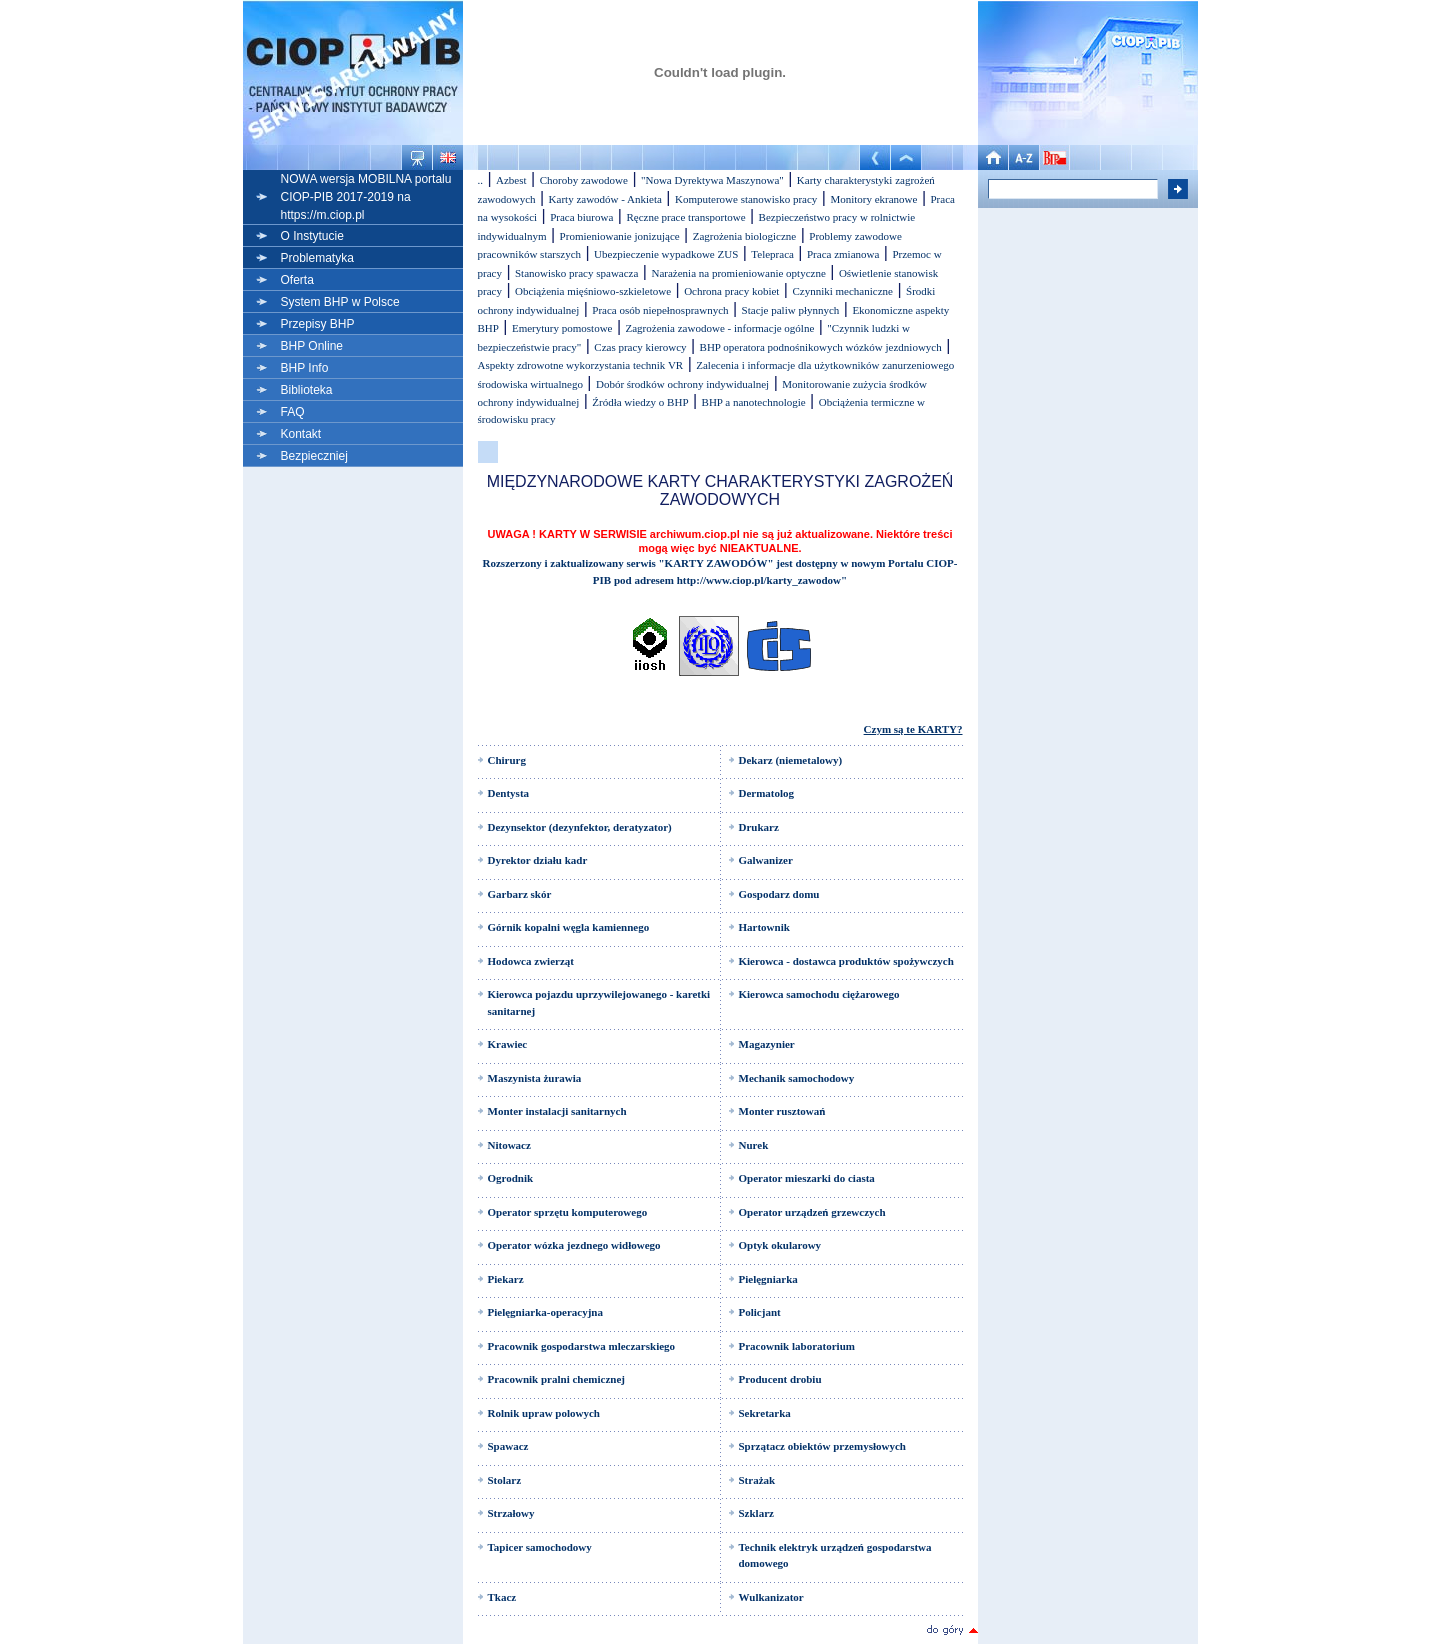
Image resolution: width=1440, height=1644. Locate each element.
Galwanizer (766, 860)
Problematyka (317, 258)
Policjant (760, 1312)
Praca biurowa (581, 217)
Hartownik (764, 927)
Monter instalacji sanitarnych (557, 1111)
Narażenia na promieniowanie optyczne (738, 273)
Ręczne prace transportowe (685, 217)
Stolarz (505, 1480)
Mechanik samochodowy (797, 1078)
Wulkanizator (771, 1597)
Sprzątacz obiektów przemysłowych (822, 1446)
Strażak (757, 1480)
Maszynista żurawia (535, 1078)
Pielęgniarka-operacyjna (545, 1312)
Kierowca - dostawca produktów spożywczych (846, 961)
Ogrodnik (511, 1178)
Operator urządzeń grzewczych (812, 1212)
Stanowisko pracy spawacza (576, 273)
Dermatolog (767, 793)
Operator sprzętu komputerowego (568, 1212)
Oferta (297, 280)
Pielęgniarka (768, 1279)
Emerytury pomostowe (562, 328)
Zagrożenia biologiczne (745, 236)
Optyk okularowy (780, 1245)
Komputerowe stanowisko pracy (746, 199)
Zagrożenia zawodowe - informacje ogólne (720, 328)
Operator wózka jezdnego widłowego (574, 1245)
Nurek (754, 1145)
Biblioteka (307, 390)
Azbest (511, 180)
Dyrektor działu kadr (538, 860)
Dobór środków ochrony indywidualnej (682, 384)
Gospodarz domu (779, 894)
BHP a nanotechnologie (754, 402)
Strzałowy (511, 1513)
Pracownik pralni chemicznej (556, 1379)
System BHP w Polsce (340, 302)
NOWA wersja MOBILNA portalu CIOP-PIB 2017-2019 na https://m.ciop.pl (366, 197)
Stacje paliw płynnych (791, 310)
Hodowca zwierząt (531, 961)
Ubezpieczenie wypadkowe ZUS (666, 254)
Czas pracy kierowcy (640, 347)
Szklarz (756, 1513)
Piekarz (506, 1279)
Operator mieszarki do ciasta (807, 1178)
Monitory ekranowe (873, 199)
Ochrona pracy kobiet (731, 291)
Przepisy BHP (318, 324)
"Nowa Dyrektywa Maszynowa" (712, 180)
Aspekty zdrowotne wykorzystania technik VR (581, 365)
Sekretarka (765, 1413)
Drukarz (759, 827)
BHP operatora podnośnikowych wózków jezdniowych (821, 347)
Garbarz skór (520, 894)
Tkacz (502, 1597)
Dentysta (509, 793)
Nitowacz (509, 1145)
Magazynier (767, 1044)
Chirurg (507, 760)
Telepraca (772, 254)
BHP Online (312, 346)
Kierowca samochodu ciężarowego (819, 994)
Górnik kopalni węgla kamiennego (569, 927)
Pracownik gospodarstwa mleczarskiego (582, 1346)
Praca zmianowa (843, 254)
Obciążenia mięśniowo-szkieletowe (593, 291)
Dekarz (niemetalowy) (791, 760)
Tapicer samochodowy (540, 1547)
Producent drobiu (780, 1379)
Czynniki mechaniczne (842, 291)
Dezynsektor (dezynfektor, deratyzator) (580, 827)
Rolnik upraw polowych (544, 1413)
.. (481, 180)
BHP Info (305, 368)
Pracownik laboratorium (797, 1346)
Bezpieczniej (314, 456)
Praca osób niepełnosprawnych (660, 310)
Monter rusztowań (782, 1111)
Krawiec (508, 1044)
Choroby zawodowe (584, 180)
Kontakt (301, 434)
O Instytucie (312, 236)
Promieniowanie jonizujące (620, 236)
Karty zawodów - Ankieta (605, 199)
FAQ (293, 412)
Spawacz (508, 1446)
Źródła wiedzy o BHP (640, 402)
